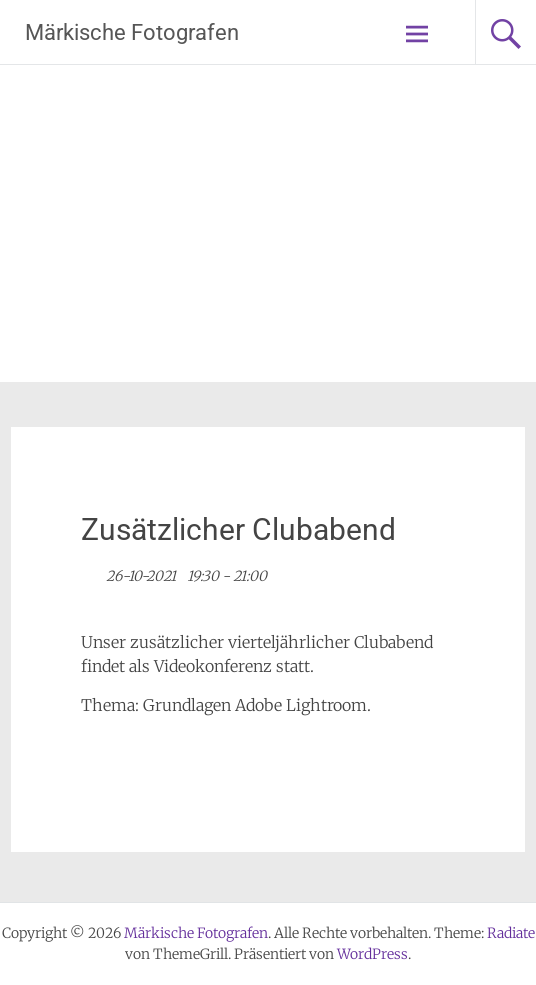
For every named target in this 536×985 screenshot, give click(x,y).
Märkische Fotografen (132, 32)
